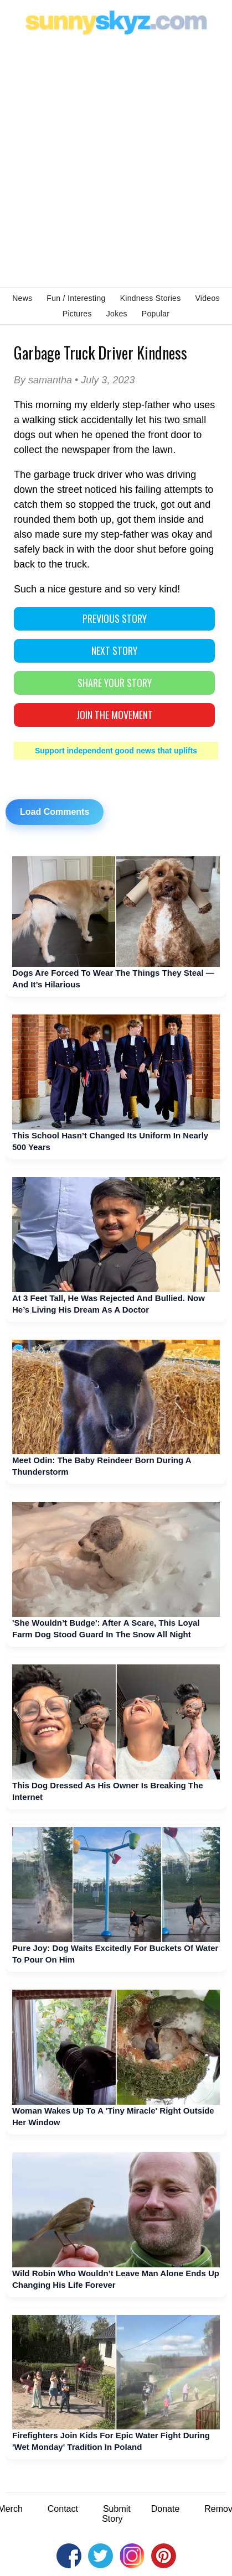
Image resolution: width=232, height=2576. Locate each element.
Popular (155, 313)
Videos (207, 298)
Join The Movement (114, 714)
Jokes (116, 313)
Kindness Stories (150, 298)
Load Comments (54, 811)
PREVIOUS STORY (115, 618)
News (22, 298)
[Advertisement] (116, 160)
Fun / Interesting (76, 298)
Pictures (77, 313)
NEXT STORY (114, 650)
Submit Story (116, 2513)
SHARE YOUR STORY (115, 682)
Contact (63, 2508)
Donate (165, 2508)
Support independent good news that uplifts (116, 750)
